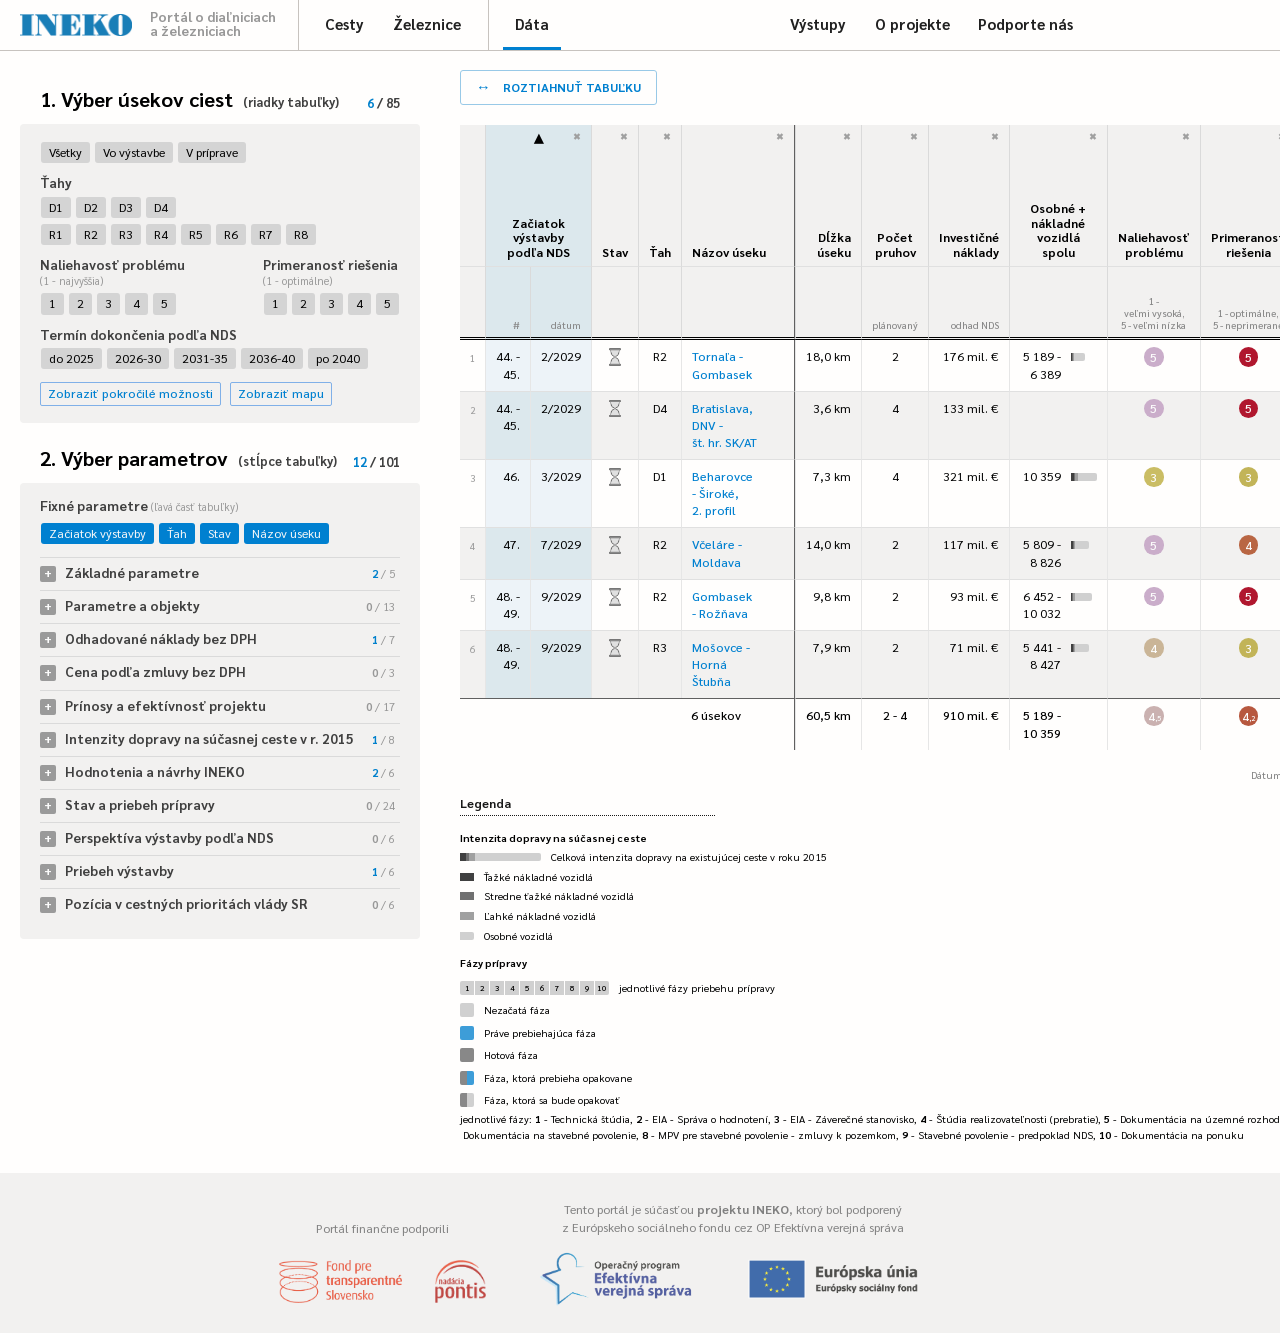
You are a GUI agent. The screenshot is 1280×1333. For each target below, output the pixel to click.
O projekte (912, 23)
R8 (301, 234)
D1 (56, 207)
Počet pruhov (895, 244)
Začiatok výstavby (97, 533)
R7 (266, 234)
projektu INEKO (743, 1209)
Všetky (65, 152)
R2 (91, 234)
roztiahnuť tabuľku (558, 85)
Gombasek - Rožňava (722, 604)
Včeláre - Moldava (717, 552)
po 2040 (338, 358)
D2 (91, 207)
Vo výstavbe (134, 152)
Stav (219, 533)
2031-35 (205, 358)
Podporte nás (1025, 23)
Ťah (177, 533)
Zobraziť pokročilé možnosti (130, 393)
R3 (126, 234)
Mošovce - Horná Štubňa (721, 664)
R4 (161, 234)
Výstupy (818, 23)
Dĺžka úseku (834, 244)
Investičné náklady (969, 244)
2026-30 (138, 358)
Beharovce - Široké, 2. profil (722, 493)
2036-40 (272, 358)
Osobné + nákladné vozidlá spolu (1058, 230)
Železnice (427, 23)
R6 (231, 234)
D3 (126, 207)
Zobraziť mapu (281, 393)
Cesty (344, 23)
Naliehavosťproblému (1154, 244)
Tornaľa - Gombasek (722, 364)
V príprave (212, 152)
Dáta (532, 23)
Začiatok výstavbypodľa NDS (538, 237)
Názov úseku (286, 533)
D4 (161, 207)
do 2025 (71, 358)
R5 (196, 234)
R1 (56, 234)
